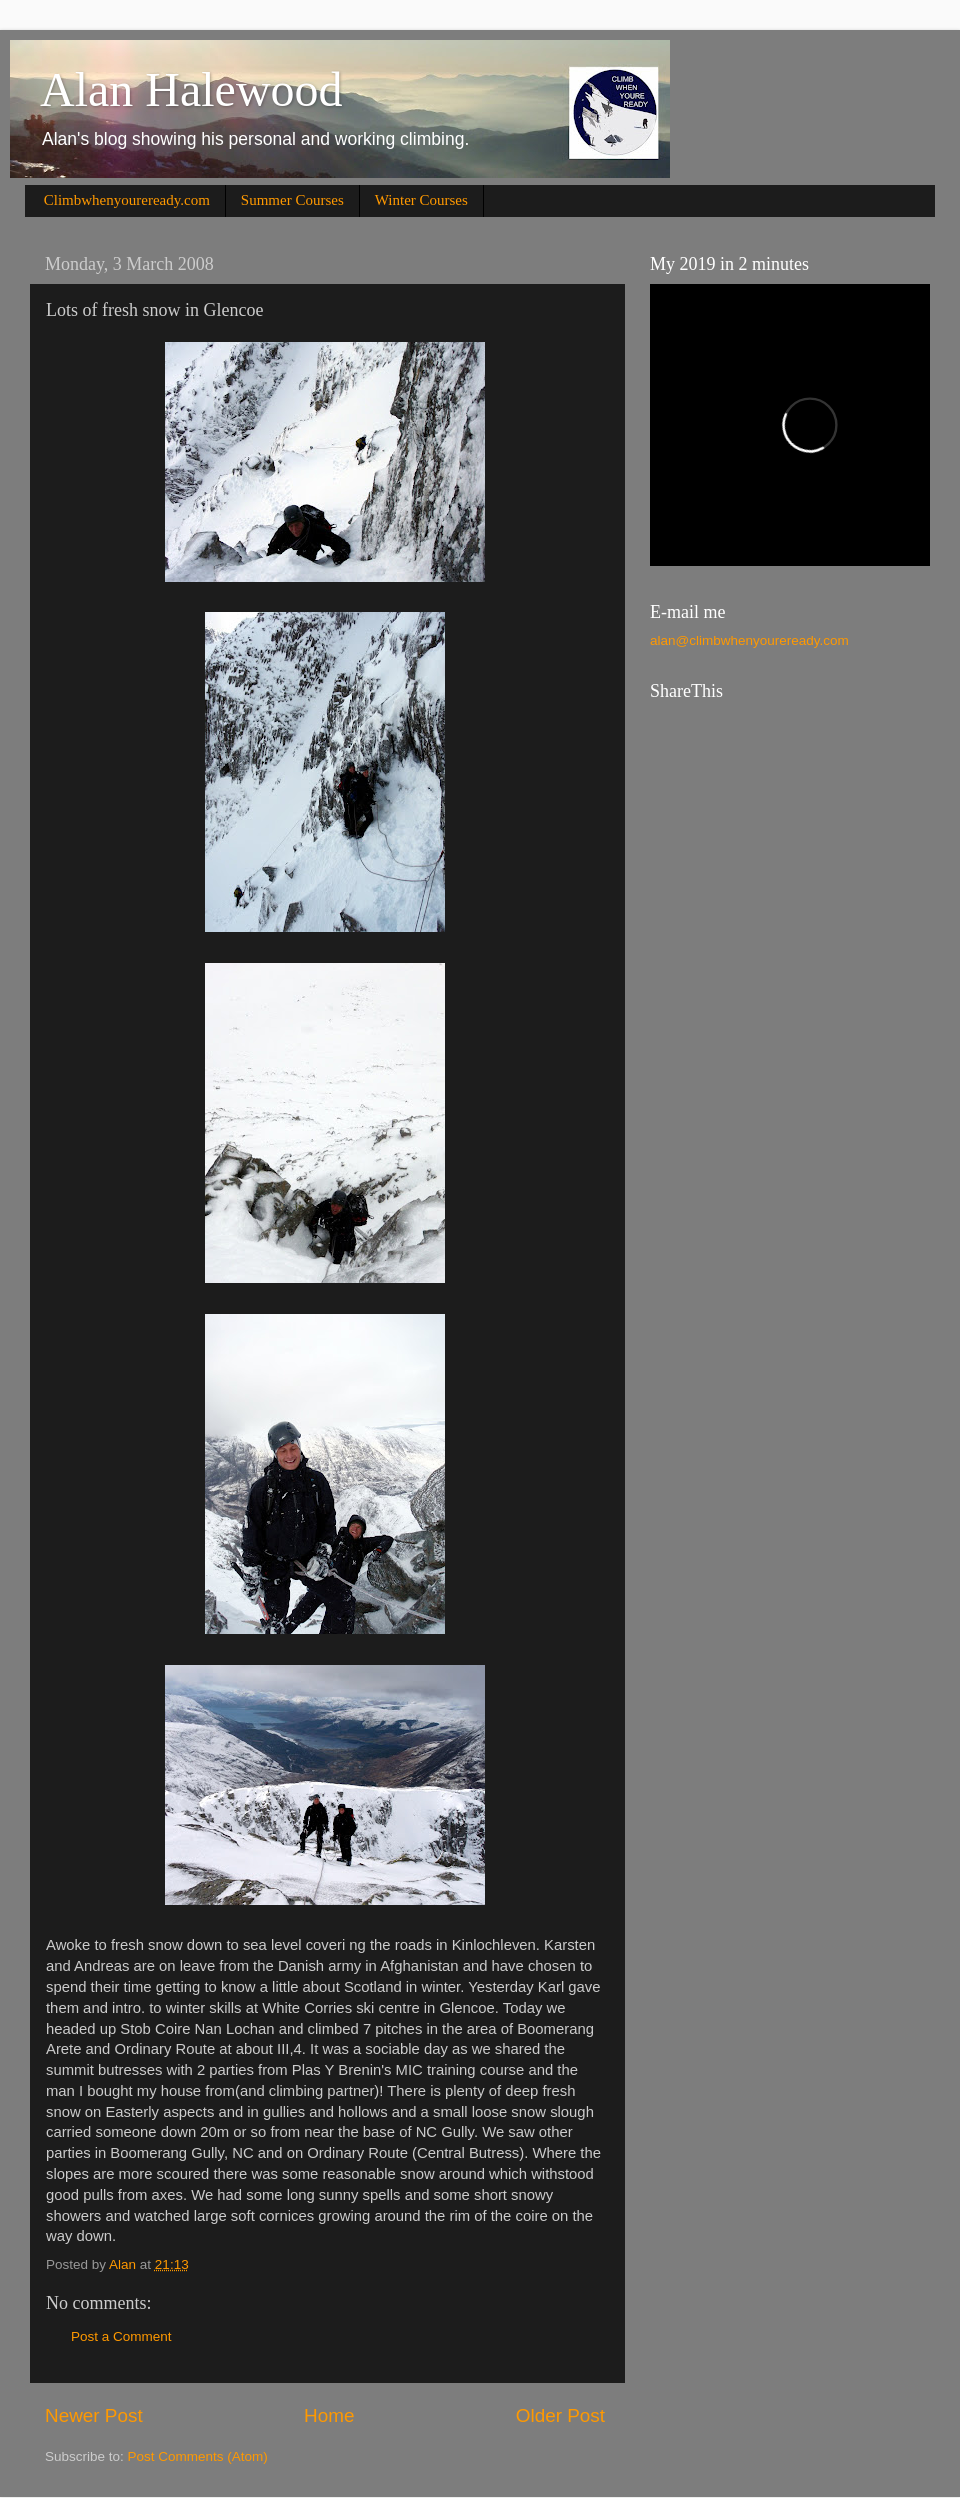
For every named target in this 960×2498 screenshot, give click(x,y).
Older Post (560, 2415)
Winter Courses (421, 200)
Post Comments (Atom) (198, 2456)
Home (329, 2415)
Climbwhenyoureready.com (127, 200)
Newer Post (94, 2415)
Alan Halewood (191, 89)
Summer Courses (292, 200)
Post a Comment (121, 2336)
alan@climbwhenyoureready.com (749, 640)
